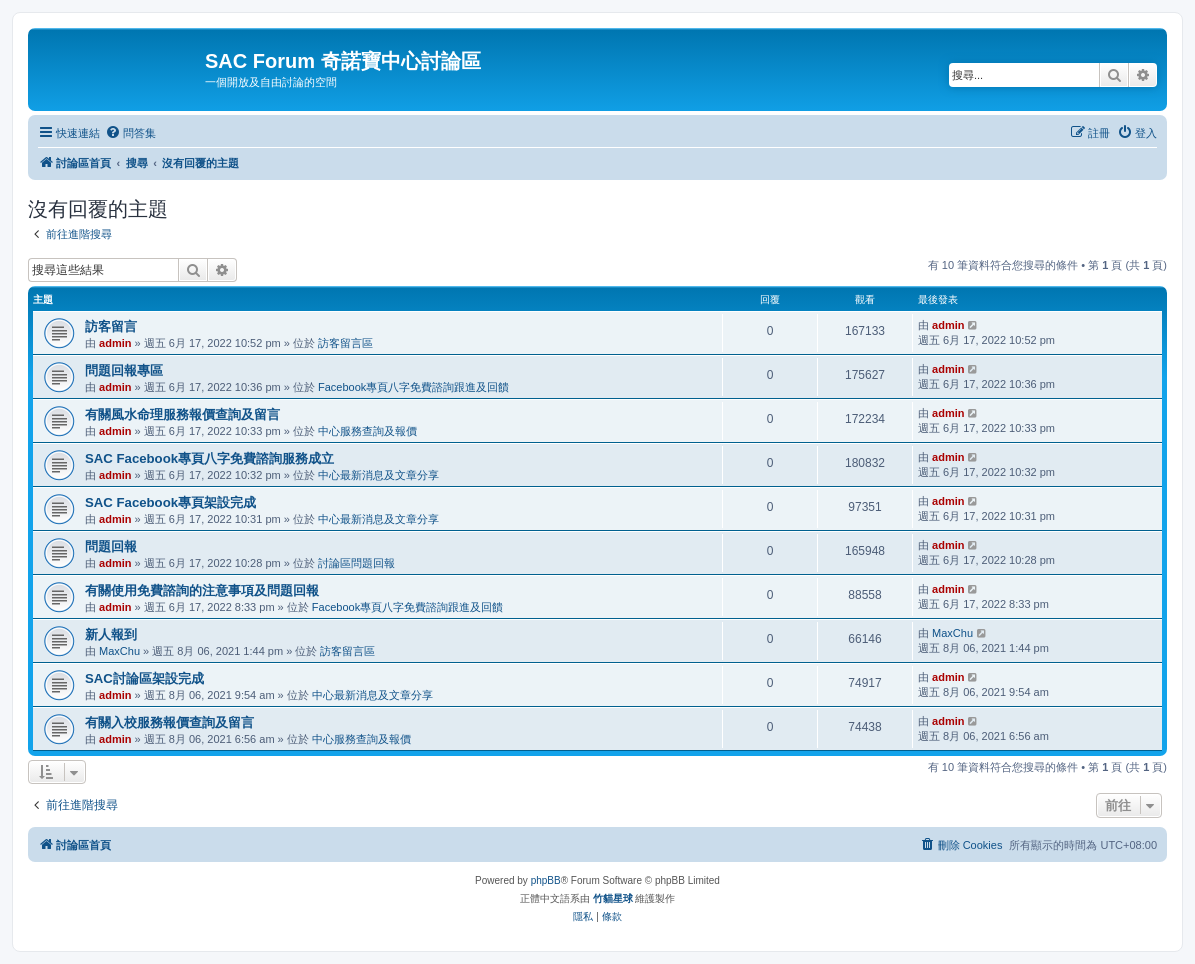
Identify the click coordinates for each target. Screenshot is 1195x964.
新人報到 (111, 634)
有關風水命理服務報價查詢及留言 (182, 414)
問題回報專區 (124, 370)
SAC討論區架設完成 (144, 678)
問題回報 (111, 546)
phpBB (546, 880)
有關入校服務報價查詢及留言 (169, 722)
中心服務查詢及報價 (367, 431)
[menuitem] (130, 133)
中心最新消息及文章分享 (378, 475)
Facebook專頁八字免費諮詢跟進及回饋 (413, 387)
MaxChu (119, 651)
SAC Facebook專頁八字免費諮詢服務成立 (209, 458)
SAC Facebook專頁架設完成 (170, 502)
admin (115, 343)
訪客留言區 (345, 343)
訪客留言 (111, 326)
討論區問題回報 (356, 563)
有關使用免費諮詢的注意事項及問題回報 (202, 590)
